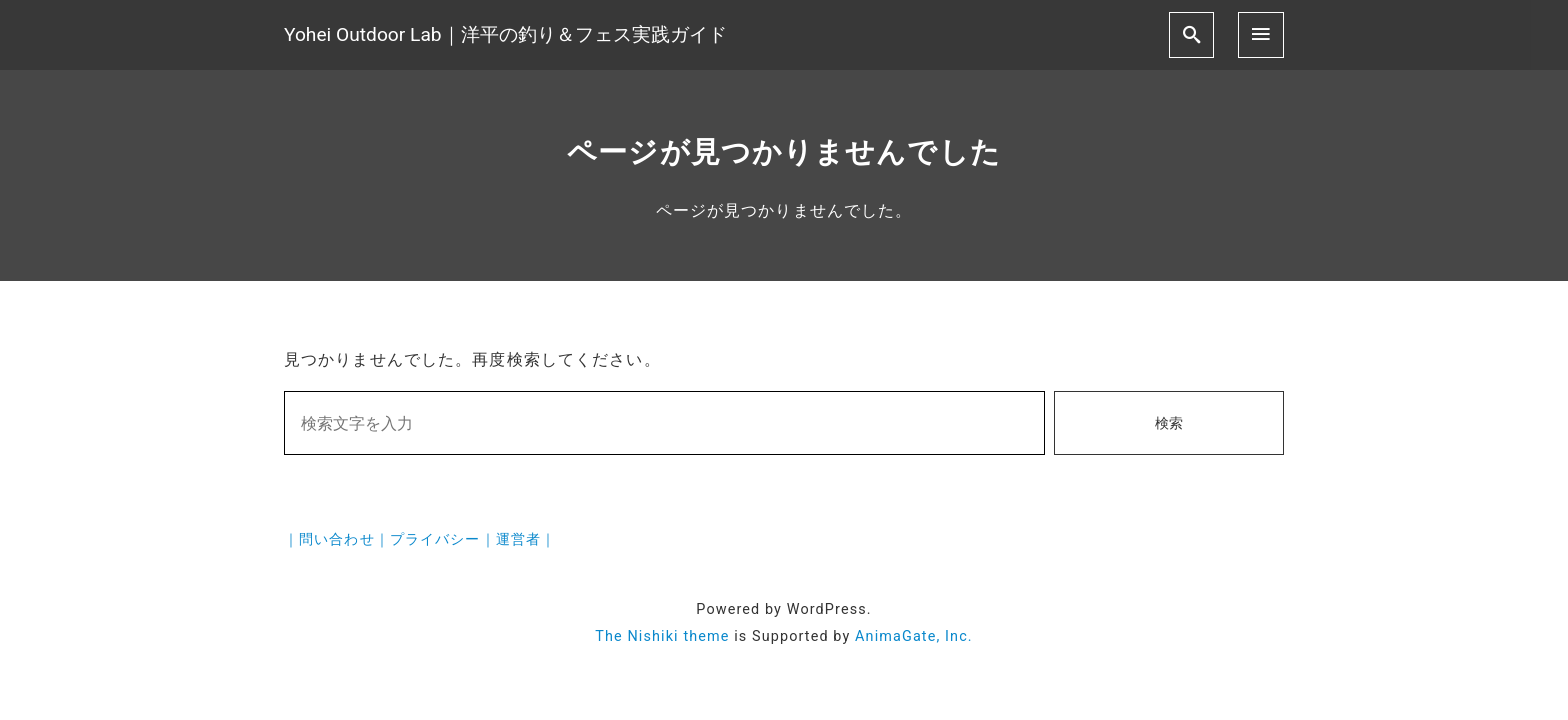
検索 (1169, 423)
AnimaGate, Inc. (914, 636)
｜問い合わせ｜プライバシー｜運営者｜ (420, 539)
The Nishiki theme (662, 636)
